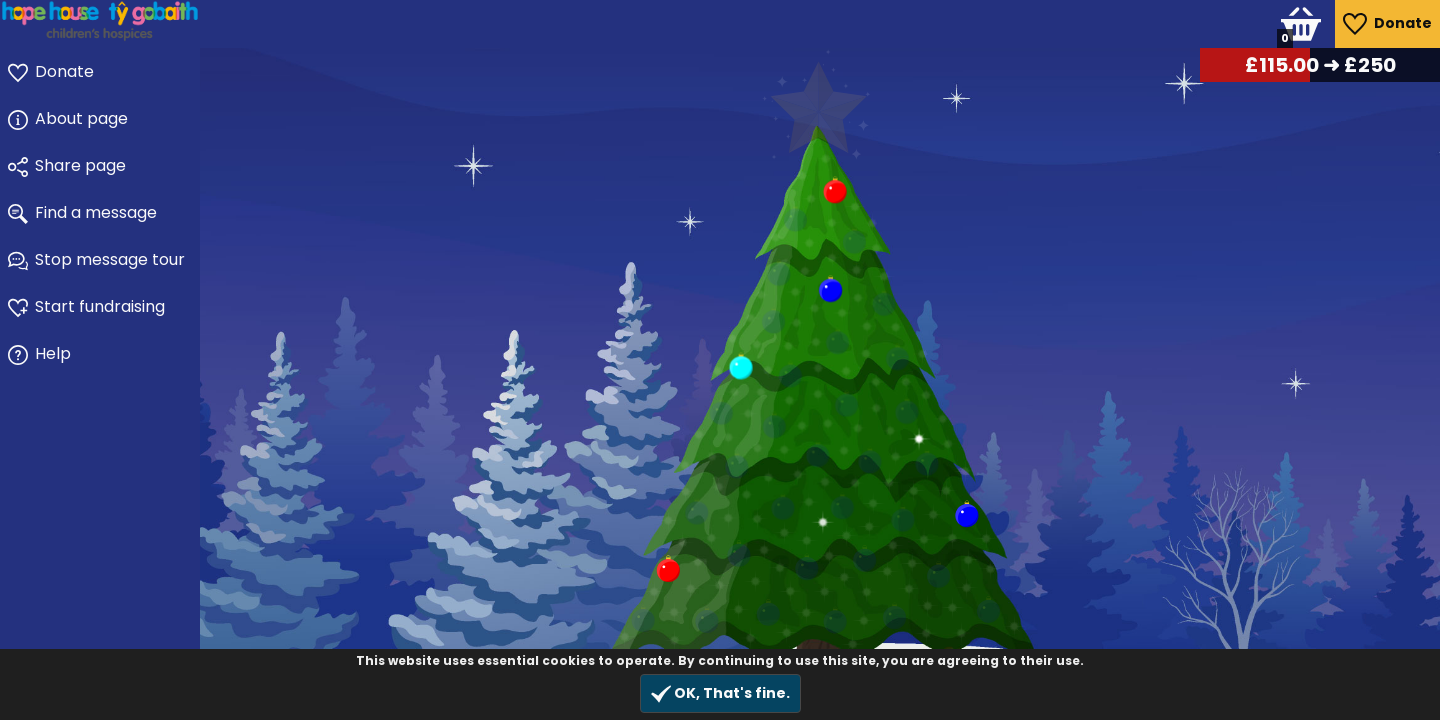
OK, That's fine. (720, 693)
